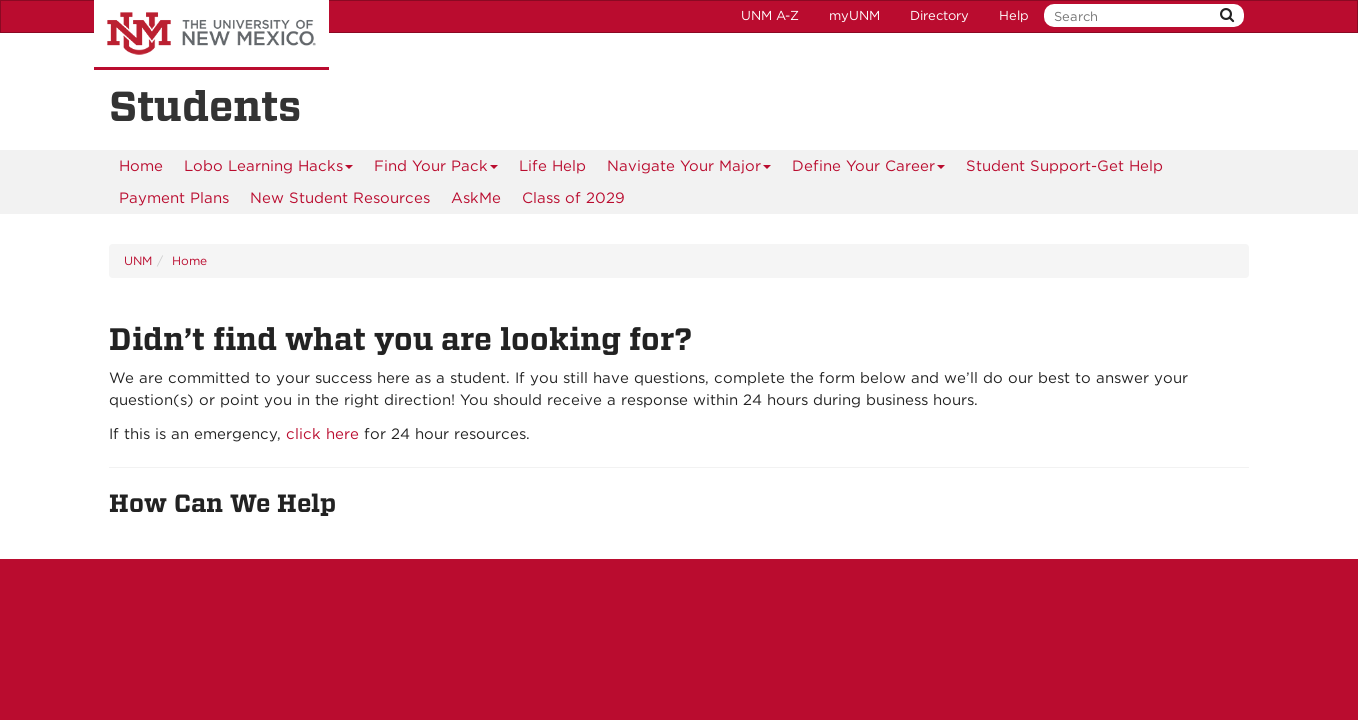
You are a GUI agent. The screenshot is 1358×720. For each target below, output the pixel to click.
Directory (939, 15)
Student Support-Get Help (1064, 166)
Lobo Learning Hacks (269, 169)
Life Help (552, 166)
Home (141, 166)
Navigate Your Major (689, 169)
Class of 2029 (573, 198)
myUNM (854, 15)
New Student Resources (340, 198)
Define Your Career (869, 169)
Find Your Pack (436, 169)
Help (1014, 15)
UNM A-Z (770, 15)
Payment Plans (174, 198)
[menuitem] (141, 166)
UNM (138, 260)
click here (322, 434)
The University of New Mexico (211, 35)
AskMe (476, 198)
